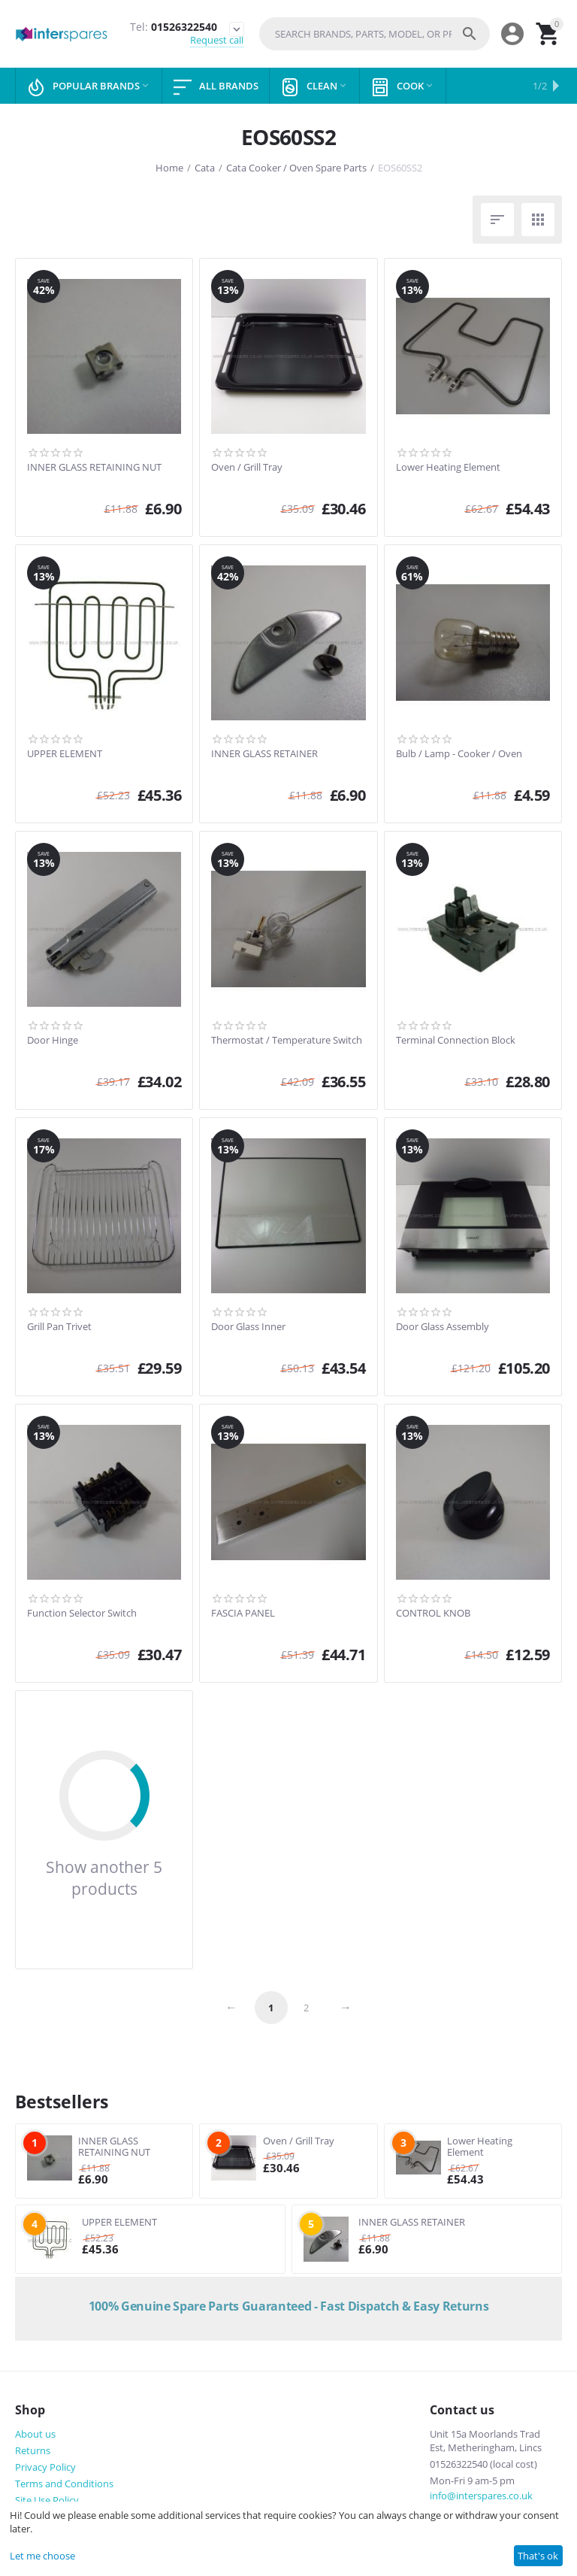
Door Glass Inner (248, 1327)
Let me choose (42, 2555)
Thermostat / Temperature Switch (286, 1041)
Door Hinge (52, 1041)
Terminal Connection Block (455, 1041)
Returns (32, 2450)
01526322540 (173, 27)
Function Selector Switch (82, 1614)
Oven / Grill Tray (246, 468)
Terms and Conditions (64, 2483)
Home (169, 167)
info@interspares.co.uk (481, 2495)
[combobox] (374, 33)
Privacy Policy (45, 2467)
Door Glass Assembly (442, 1327)
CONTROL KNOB (433, 1614)
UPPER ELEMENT (64, 754)
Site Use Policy (47, 2500)
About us (35, 2434)
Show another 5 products (104, 1877)
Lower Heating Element (448, 468)
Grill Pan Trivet (59, 1327)
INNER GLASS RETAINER (264, 754)
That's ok (538, 2555)
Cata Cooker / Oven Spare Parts (296, 167)
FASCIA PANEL (243, 1614)
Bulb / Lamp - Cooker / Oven (459, 754)
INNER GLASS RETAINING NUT (94, 468)
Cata (205, 167)
